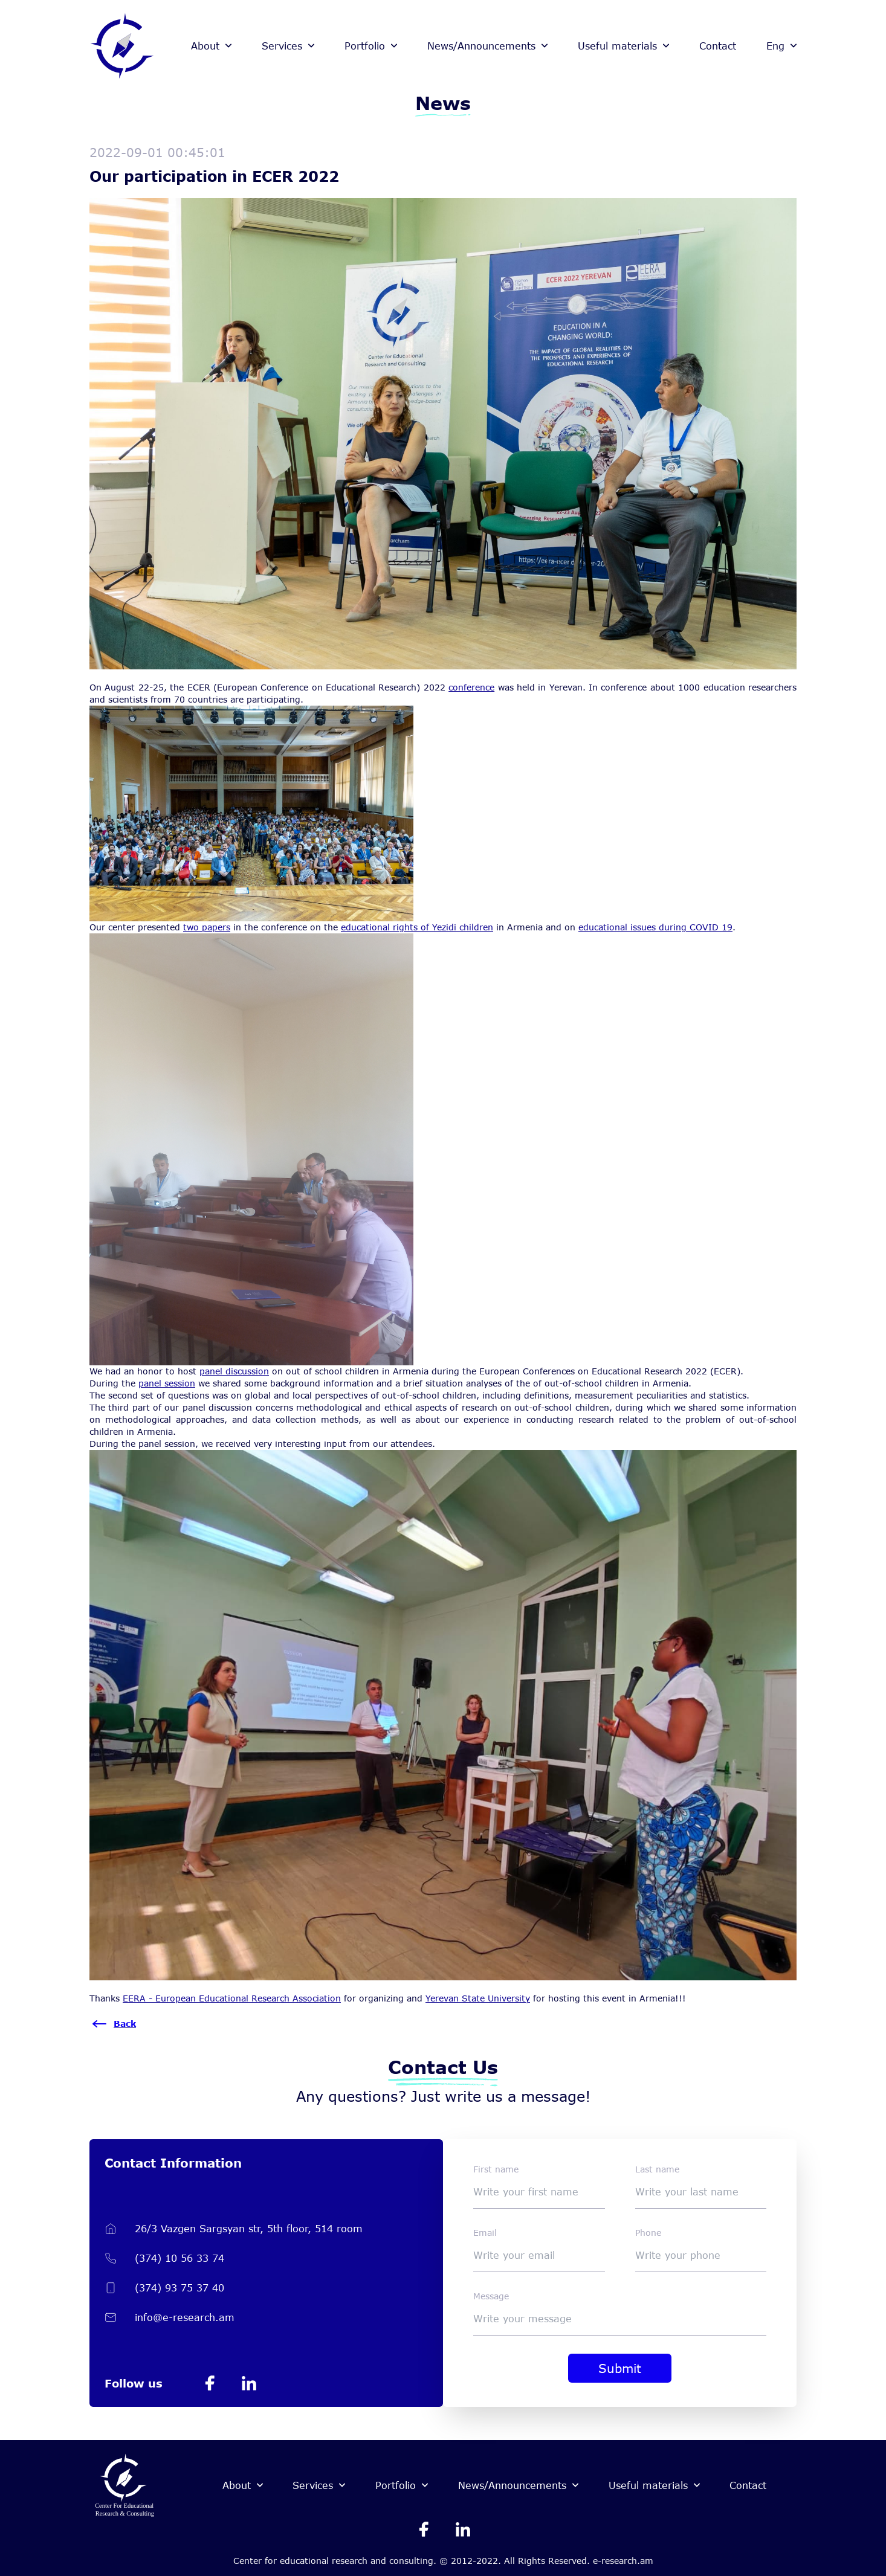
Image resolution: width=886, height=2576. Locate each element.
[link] (232, 1998)
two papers (206, 927)
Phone (648, 2232)
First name (496, 2169)
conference (471, 687)
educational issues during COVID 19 (655, 927)
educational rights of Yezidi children (417, 927)
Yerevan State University (477, 1998)
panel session (166, 1383)
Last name (657, 2169)
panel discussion (234, 1371)
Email (485, 2232)
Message (491, 2296)
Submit (619, 2368)
